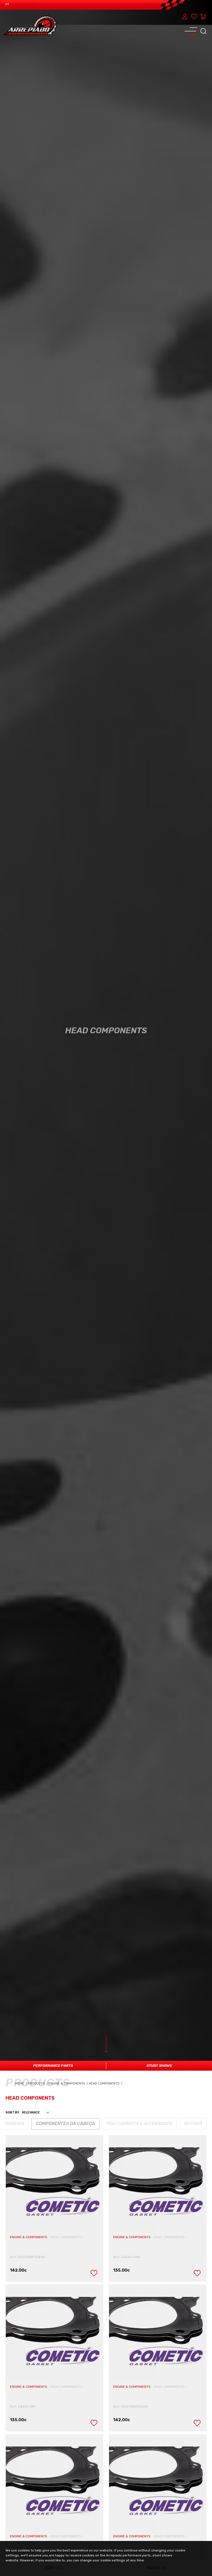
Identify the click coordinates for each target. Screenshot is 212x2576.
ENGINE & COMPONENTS (29, 2237)
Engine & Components (69, 2083)
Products (37, 2083)
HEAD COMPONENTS (66, 2237)
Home (21, 2083)
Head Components (106, 2083)
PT (7, 4)
